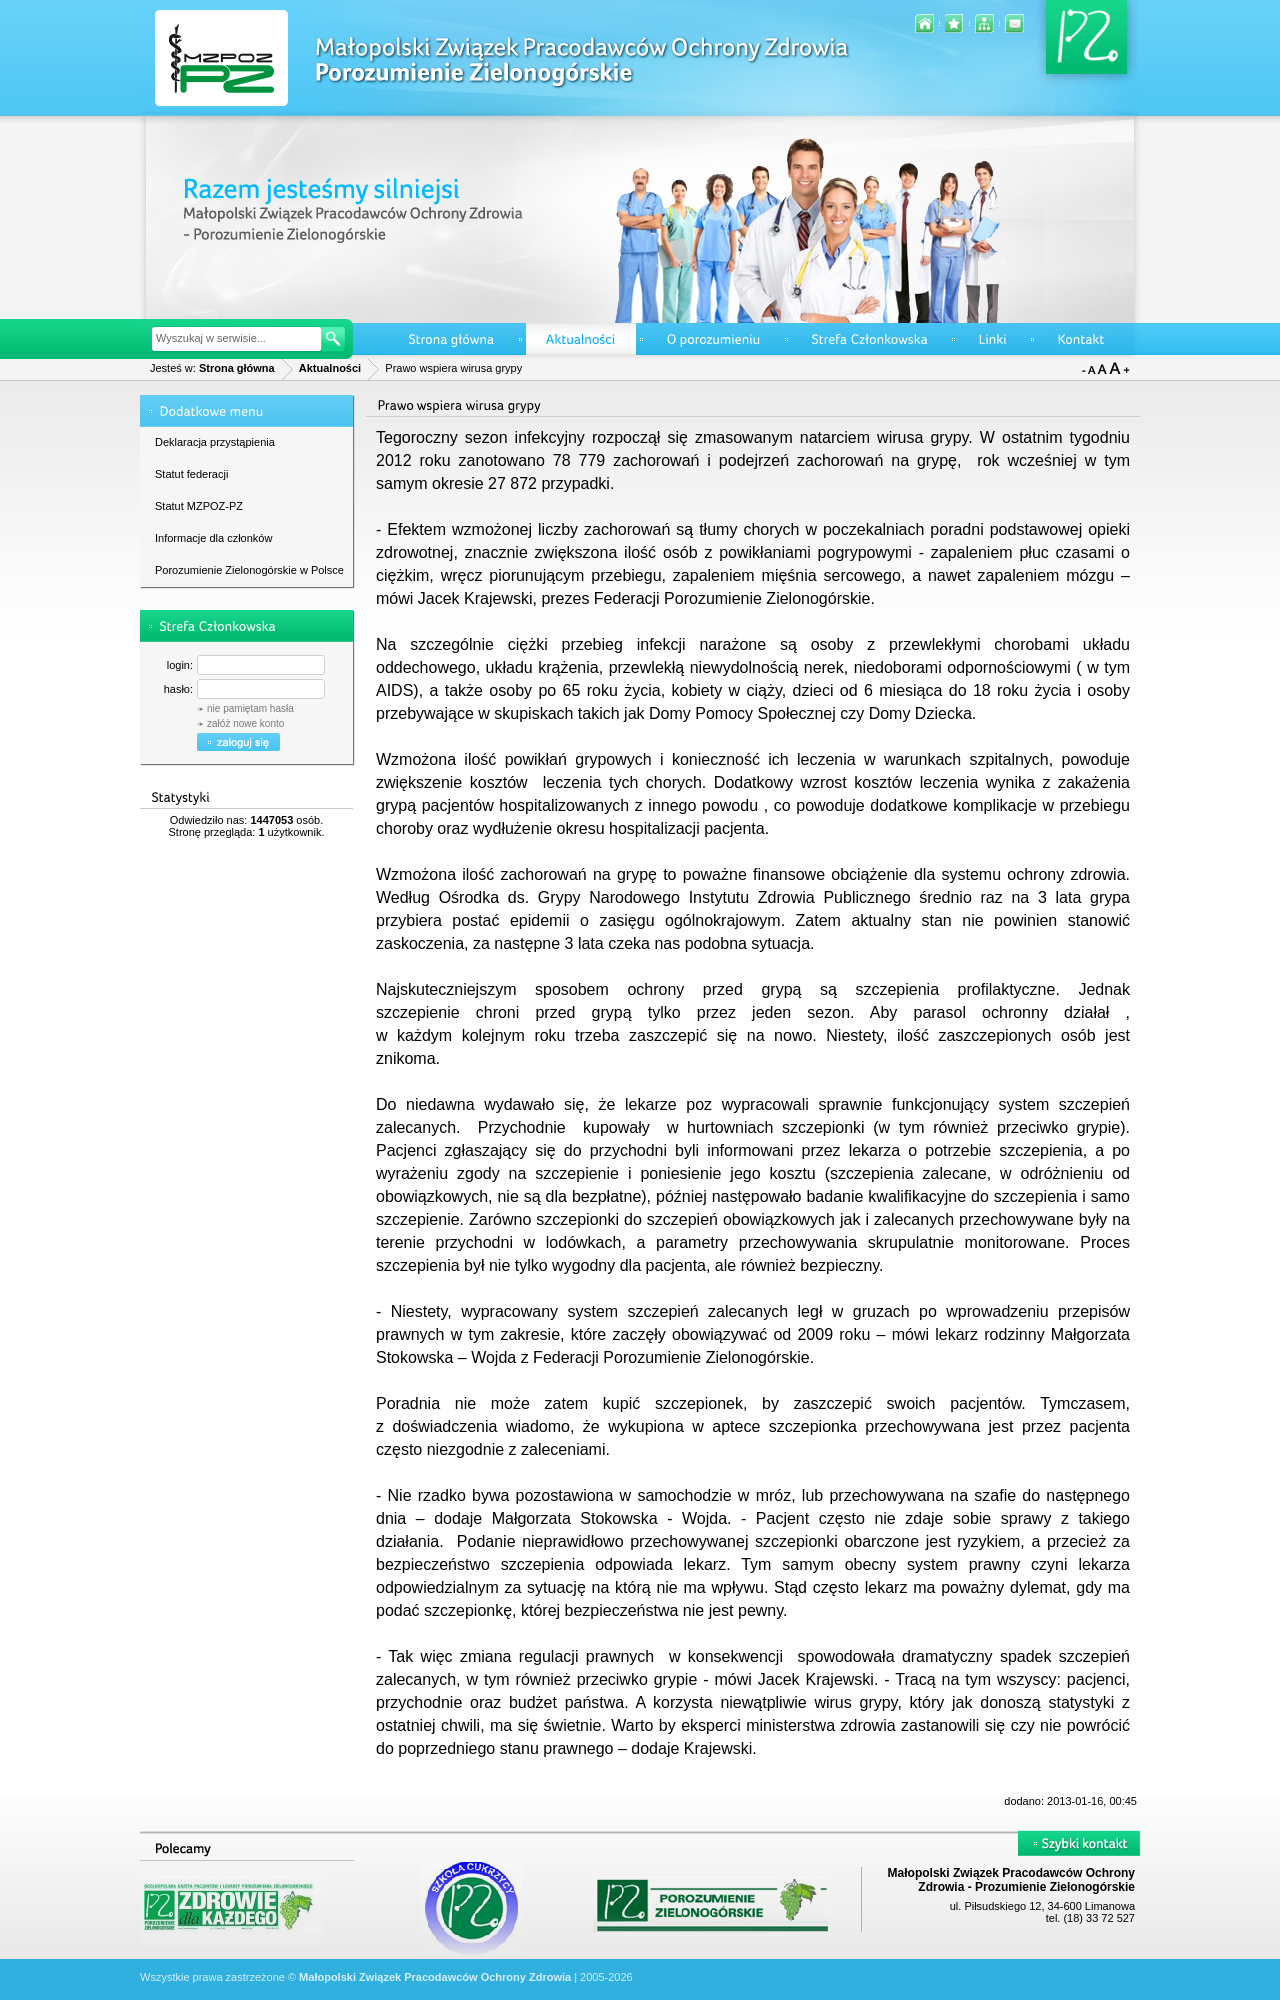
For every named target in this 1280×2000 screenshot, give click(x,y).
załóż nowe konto (245, 723)
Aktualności (330, 368)
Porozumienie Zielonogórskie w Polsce (249, 570)
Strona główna (237, 368)
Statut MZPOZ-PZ (199, 506)
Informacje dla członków (213, 538)
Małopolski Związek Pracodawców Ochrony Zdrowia (435, 1977)
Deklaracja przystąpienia (215, 442)
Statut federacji (191, 474)
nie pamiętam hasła (250, 708)
